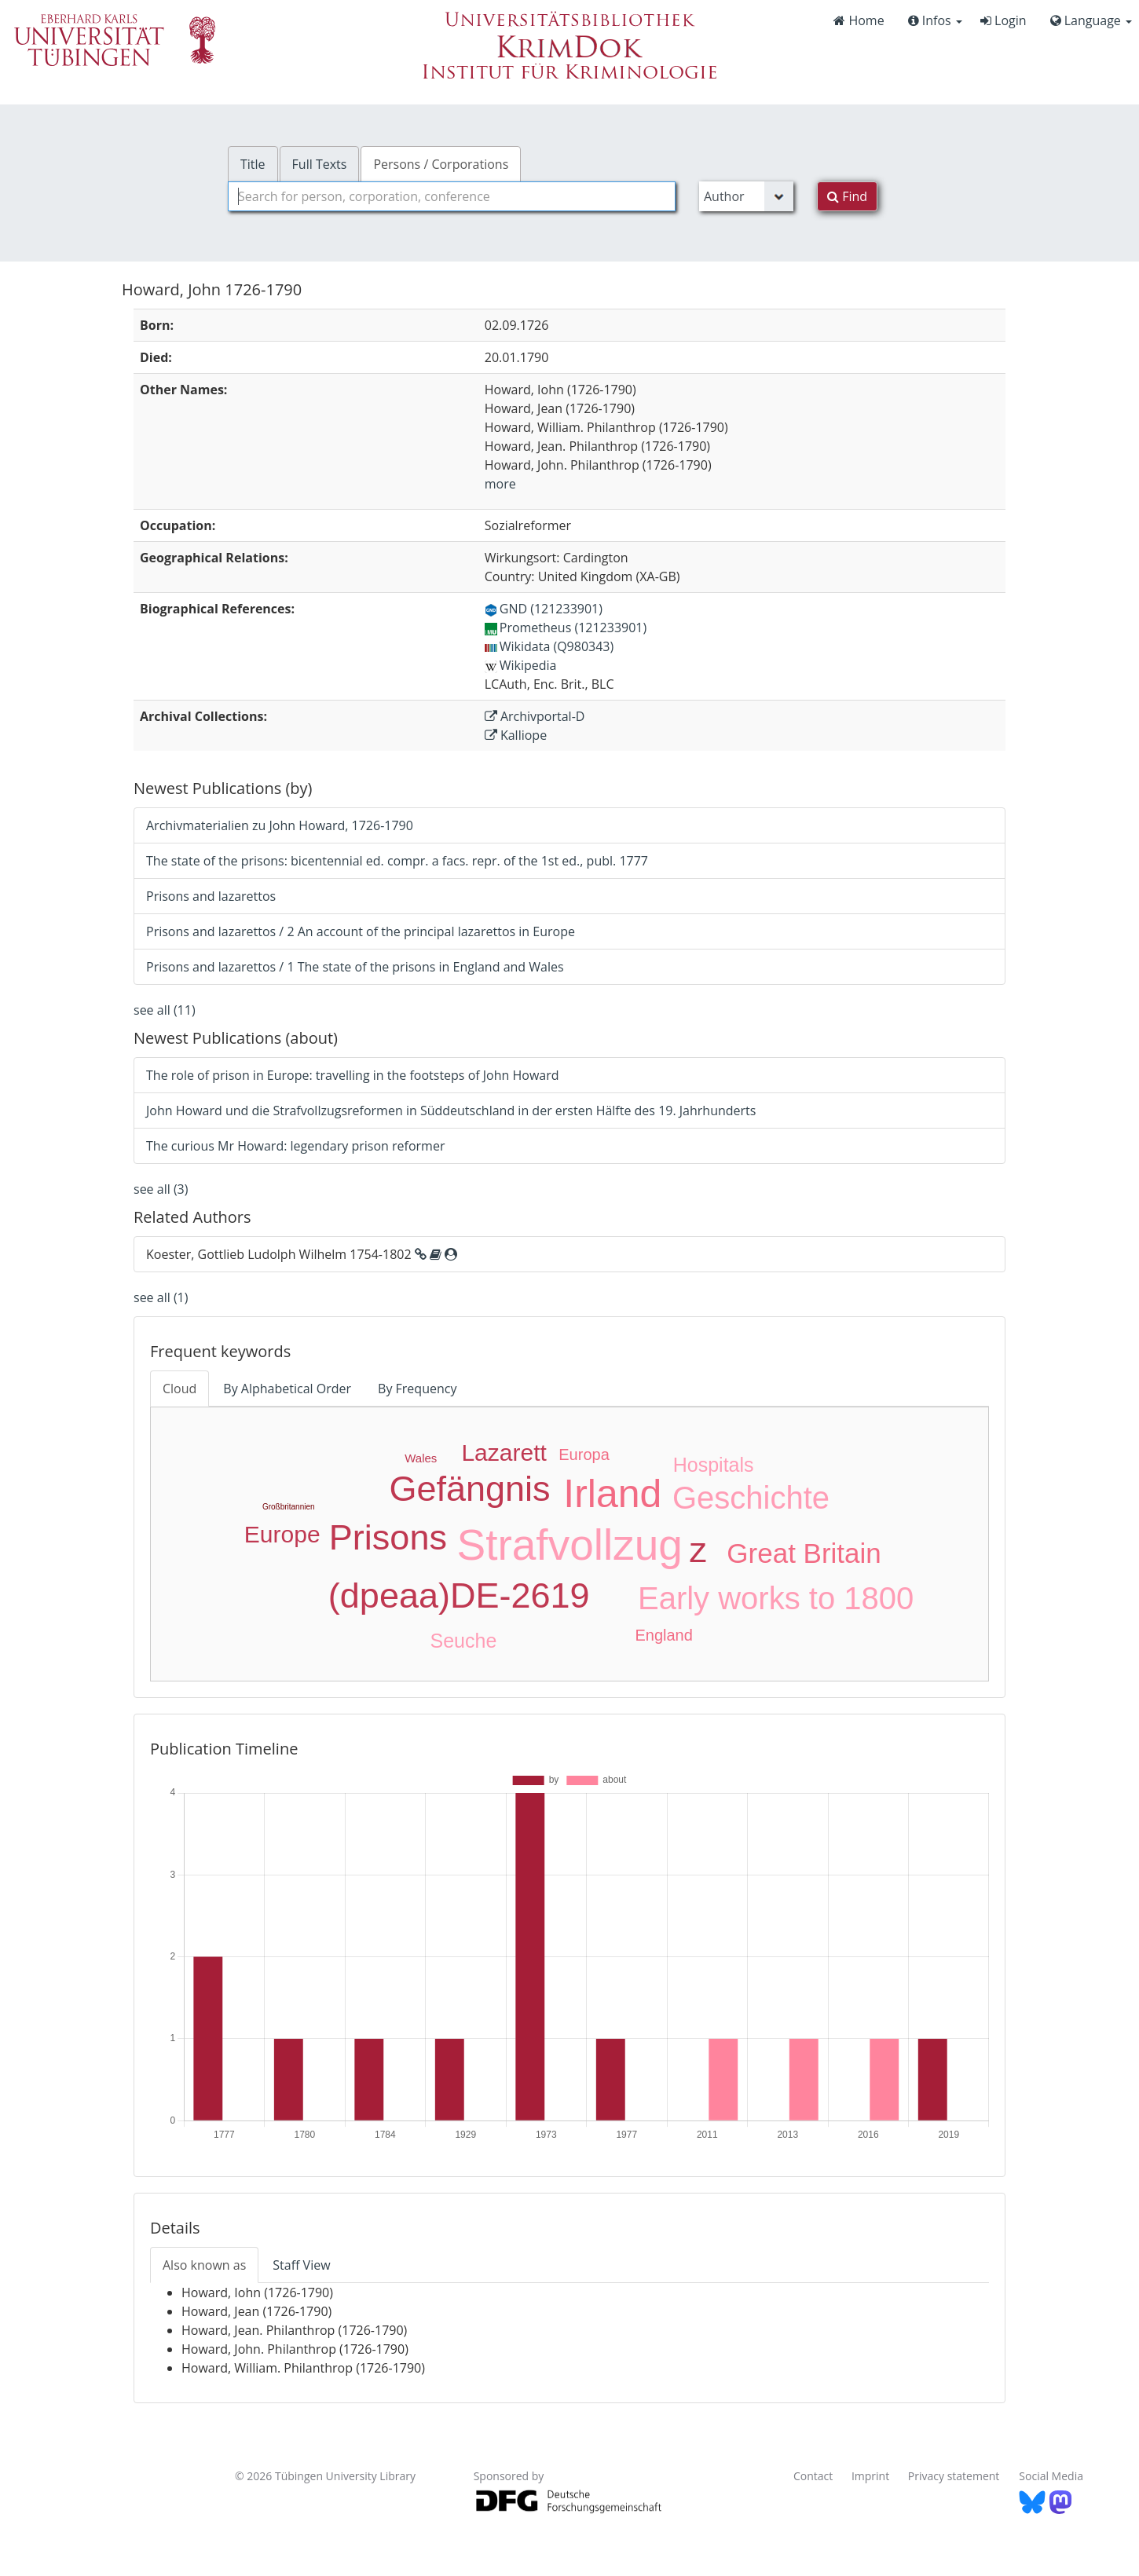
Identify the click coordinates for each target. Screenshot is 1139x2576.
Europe (282, 1534)
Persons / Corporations (440, 164)
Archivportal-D (535, 716)
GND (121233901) (543, 608)
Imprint (870, 2475)
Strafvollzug (570, 1544)
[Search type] (746, 196)
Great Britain (804, 1553)
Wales (421, 1458)
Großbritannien (288, 1506)
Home (858, 20)
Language (1091, 20)
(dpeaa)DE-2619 (459, 1595)
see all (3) (161, 1189)
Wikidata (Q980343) (549, 646)
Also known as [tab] (204, 2265)
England (663, 1635)
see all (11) (165, 1010)
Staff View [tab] (301, 2265)
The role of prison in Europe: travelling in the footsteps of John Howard (352, 1075)
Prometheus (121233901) (565, 627)
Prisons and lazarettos (211, 896)
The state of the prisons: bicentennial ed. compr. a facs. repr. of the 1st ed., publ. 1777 (397, 860)
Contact (813, 2475)
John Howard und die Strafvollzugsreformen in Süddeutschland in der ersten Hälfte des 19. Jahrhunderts (451, 1110)
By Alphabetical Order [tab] (287, 1388)
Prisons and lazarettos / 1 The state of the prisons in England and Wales (355, 966)
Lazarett (503, 1452)
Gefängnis (469, 1489)
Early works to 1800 (776, 1598)
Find (847, 196)
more (500, 483)
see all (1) (161, 1297)
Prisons (388, 1537)
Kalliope (516, 735)
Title (253, 164)
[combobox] (452, 196)
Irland (612, 1494)
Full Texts (319, 164)
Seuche (463, 1641)
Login (1003, 20)
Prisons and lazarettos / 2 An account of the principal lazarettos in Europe (360, 931)
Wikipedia (521, 665)
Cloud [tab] (179, 1388)
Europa (584, 1454)
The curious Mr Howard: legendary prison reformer (295, 1145)
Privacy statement (954, 2475)
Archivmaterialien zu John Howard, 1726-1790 (279, 825)
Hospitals (713, 1465)
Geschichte (751, 1497)
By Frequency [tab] (417, 1388)
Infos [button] (935, 20)
